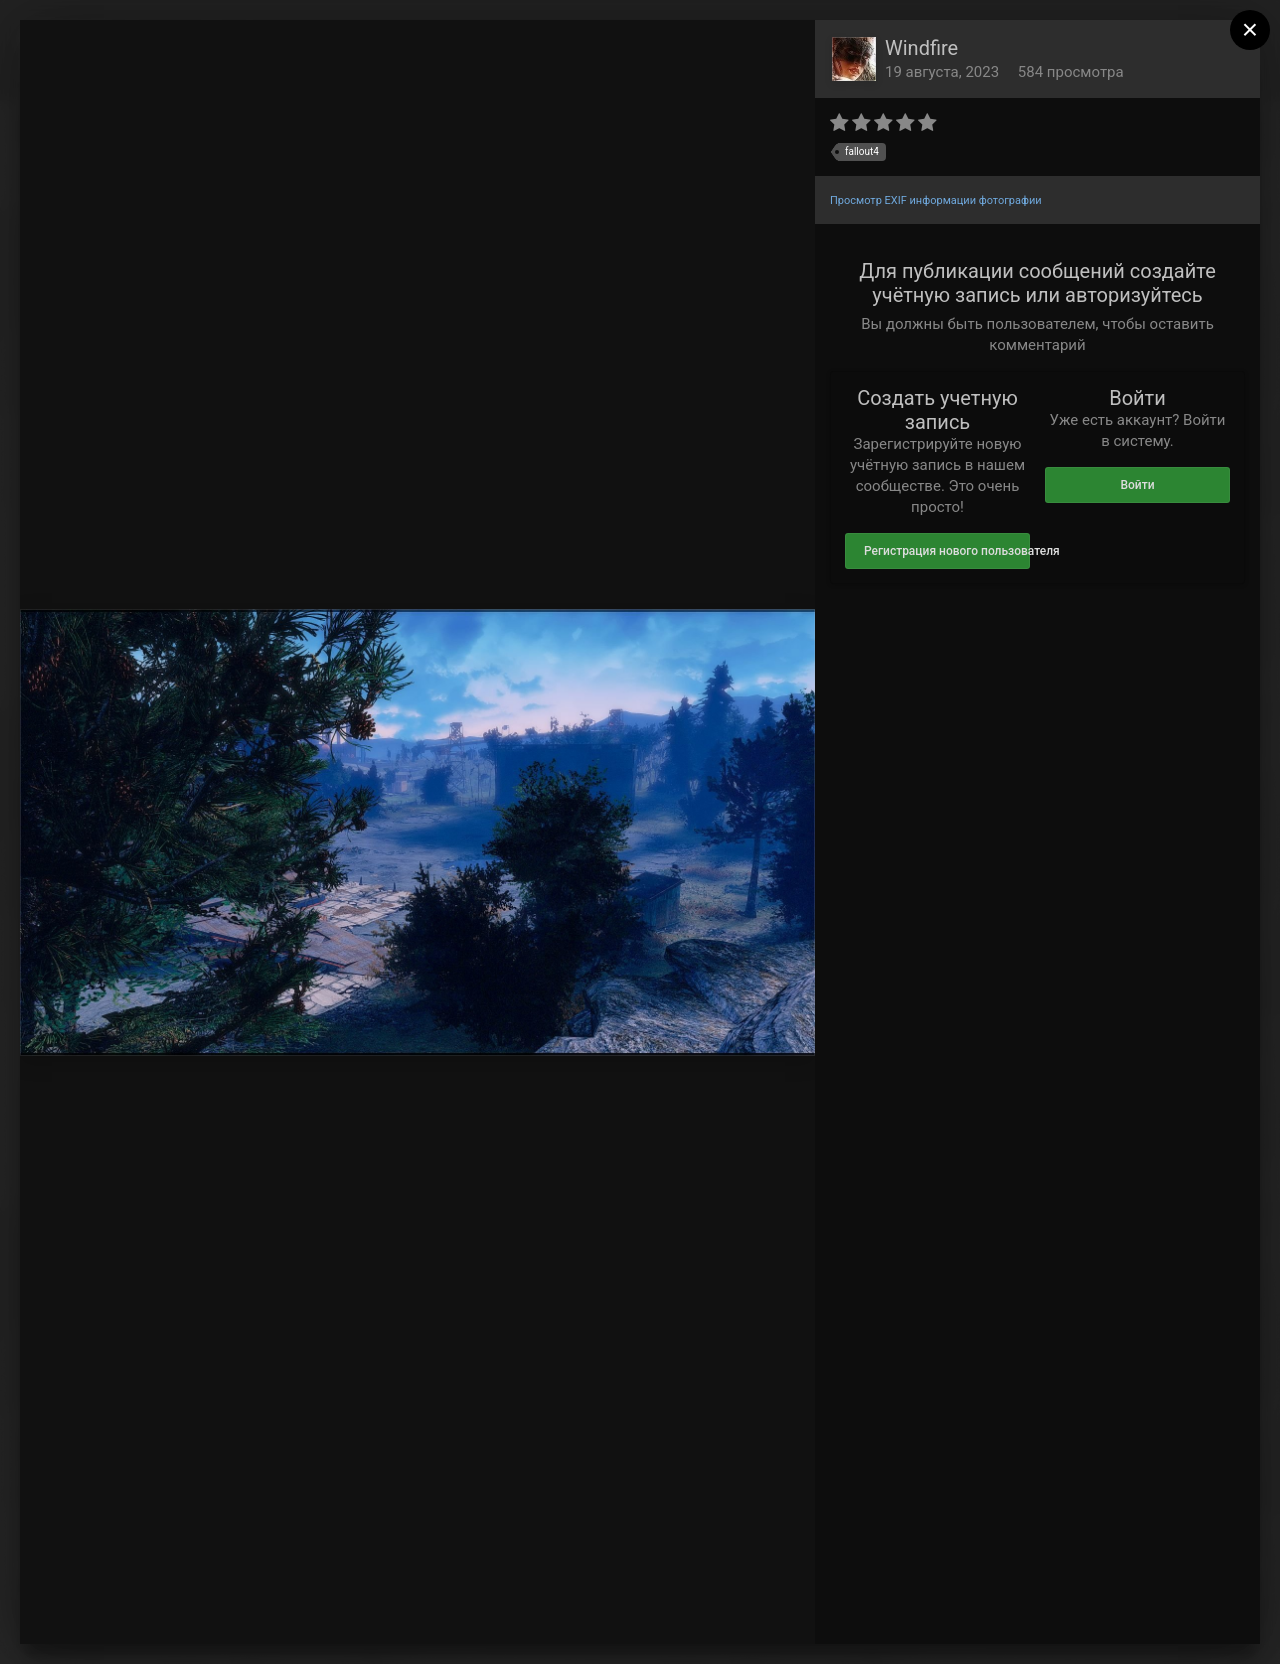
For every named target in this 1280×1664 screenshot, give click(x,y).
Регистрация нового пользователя (947, 551)
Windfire (921, 48)
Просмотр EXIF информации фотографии (936, 200)
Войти (1137, 485)
